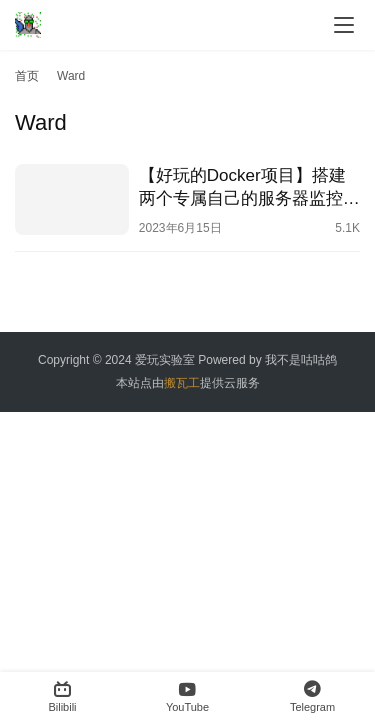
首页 (27, 76)
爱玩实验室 (165, 360)
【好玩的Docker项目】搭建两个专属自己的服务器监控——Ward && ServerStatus (242, 188)
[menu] (344, 25)
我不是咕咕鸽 (301, 360)
